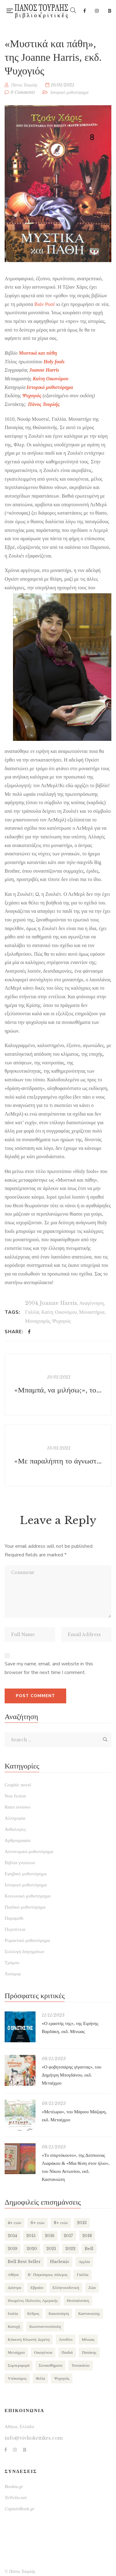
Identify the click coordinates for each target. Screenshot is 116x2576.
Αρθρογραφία (17, 1840)
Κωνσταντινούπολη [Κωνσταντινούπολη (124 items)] (45, 2326)
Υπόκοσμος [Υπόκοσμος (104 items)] (17, 2378)
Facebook (85, 11)
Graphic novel (18, 1784)
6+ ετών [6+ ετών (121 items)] (38, 2222)
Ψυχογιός (61, 1321)
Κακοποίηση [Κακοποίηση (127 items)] (59, 2313)
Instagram (97, 11)
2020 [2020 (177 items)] (32, 2248)
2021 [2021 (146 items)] (51, 2248)
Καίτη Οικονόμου (50, 378)
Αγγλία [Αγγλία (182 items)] (84, 2261)
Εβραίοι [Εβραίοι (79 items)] (36, 2287)
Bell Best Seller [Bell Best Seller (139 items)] (24, 2261)
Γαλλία (32, 1312)
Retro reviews (18, 1807)
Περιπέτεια (15, 1929)
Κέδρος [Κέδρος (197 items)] (33, 2313)
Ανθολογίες (15, 1829)
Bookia (109, 11)
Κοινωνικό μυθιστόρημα (27, 1895)
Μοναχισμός (37, 1321)
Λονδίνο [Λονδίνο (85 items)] (65, 2339)
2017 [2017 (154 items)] (68, 2235)
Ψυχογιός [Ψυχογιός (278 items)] (61, 2378)
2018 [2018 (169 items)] (87, 2235)
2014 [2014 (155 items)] (12, 2235)
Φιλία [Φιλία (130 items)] (40, 2378)
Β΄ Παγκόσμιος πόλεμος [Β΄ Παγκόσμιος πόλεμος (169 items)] (47, 2274)
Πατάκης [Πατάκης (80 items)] (89, 2352)
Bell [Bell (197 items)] (89, 2248)
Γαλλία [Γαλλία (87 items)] (82, 2274)
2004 (31, 1303)
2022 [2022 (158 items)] (70, 2248)
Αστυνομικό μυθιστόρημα (29, 1851)
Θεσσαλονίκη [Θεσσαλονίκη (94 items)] (78, 2300)
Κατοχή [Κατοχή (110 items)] (14, 2326)
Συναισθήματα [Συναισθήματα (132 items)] (50, 2365)
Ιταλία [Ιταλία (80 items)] (13, 2313)
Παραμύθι (14, 1918)
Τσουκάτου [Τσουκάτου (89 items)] (80, 2365)
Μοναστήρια (92, 1312)
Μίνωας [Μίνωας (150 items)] (88, 2339)
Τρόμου (12, 1962)
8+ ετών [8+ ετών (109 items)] (61, 2222)
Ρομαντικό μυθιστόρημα (27, 1940)
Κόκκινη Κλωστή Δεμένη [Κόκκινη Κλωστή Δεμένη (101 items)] (28, 2339)
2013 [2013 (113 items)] (82, 2222)
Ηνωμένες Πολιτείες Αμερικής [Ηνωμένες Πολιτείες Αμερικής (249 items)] (33, 2300)
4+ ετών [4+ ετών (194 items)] (14, 2222)
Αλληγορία (15, 1818)
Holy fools (54, 361)
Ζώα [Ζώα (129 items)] (92, 2287)
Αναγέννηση (91, 1303)
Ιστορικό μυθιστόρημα (69, 92)
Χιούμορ (13, 1973)
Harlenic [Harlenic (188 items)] (59, 2261)
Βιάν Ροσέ (44, 304)
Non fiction (15, 1795)
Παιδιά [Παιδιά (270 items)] (67, 2352)
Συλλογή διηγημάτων (24, 1951)
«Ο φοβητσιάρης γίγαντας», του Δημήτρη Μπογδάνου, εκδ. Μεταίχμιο (71, 2075)
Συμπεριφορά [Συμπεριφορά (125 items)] (18, 2365)
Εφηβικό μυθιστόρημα (25, 1873)
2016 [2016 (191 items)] (49, 2235)
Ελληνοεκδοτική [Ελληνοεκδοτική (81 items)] (66, 2287)
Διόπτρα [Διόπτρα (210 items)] (14, 2287)
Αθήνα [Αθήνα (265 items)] (13, 2274)
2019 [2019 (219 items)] (12, 2248)
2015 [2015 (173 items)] (31, 2235)
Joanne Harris (58, 1303)
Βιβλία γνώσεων (20, 1862)
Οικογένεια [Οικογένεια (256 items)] (43, 2352)
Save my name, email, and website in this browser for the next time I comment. (49, 1668)
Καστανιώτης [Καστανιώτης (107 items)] (89, 2313)
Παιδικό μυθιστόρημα (25, 1907)
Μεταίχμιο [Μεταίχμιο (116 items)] (16, 2352)
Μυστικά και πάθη (38, 353)
